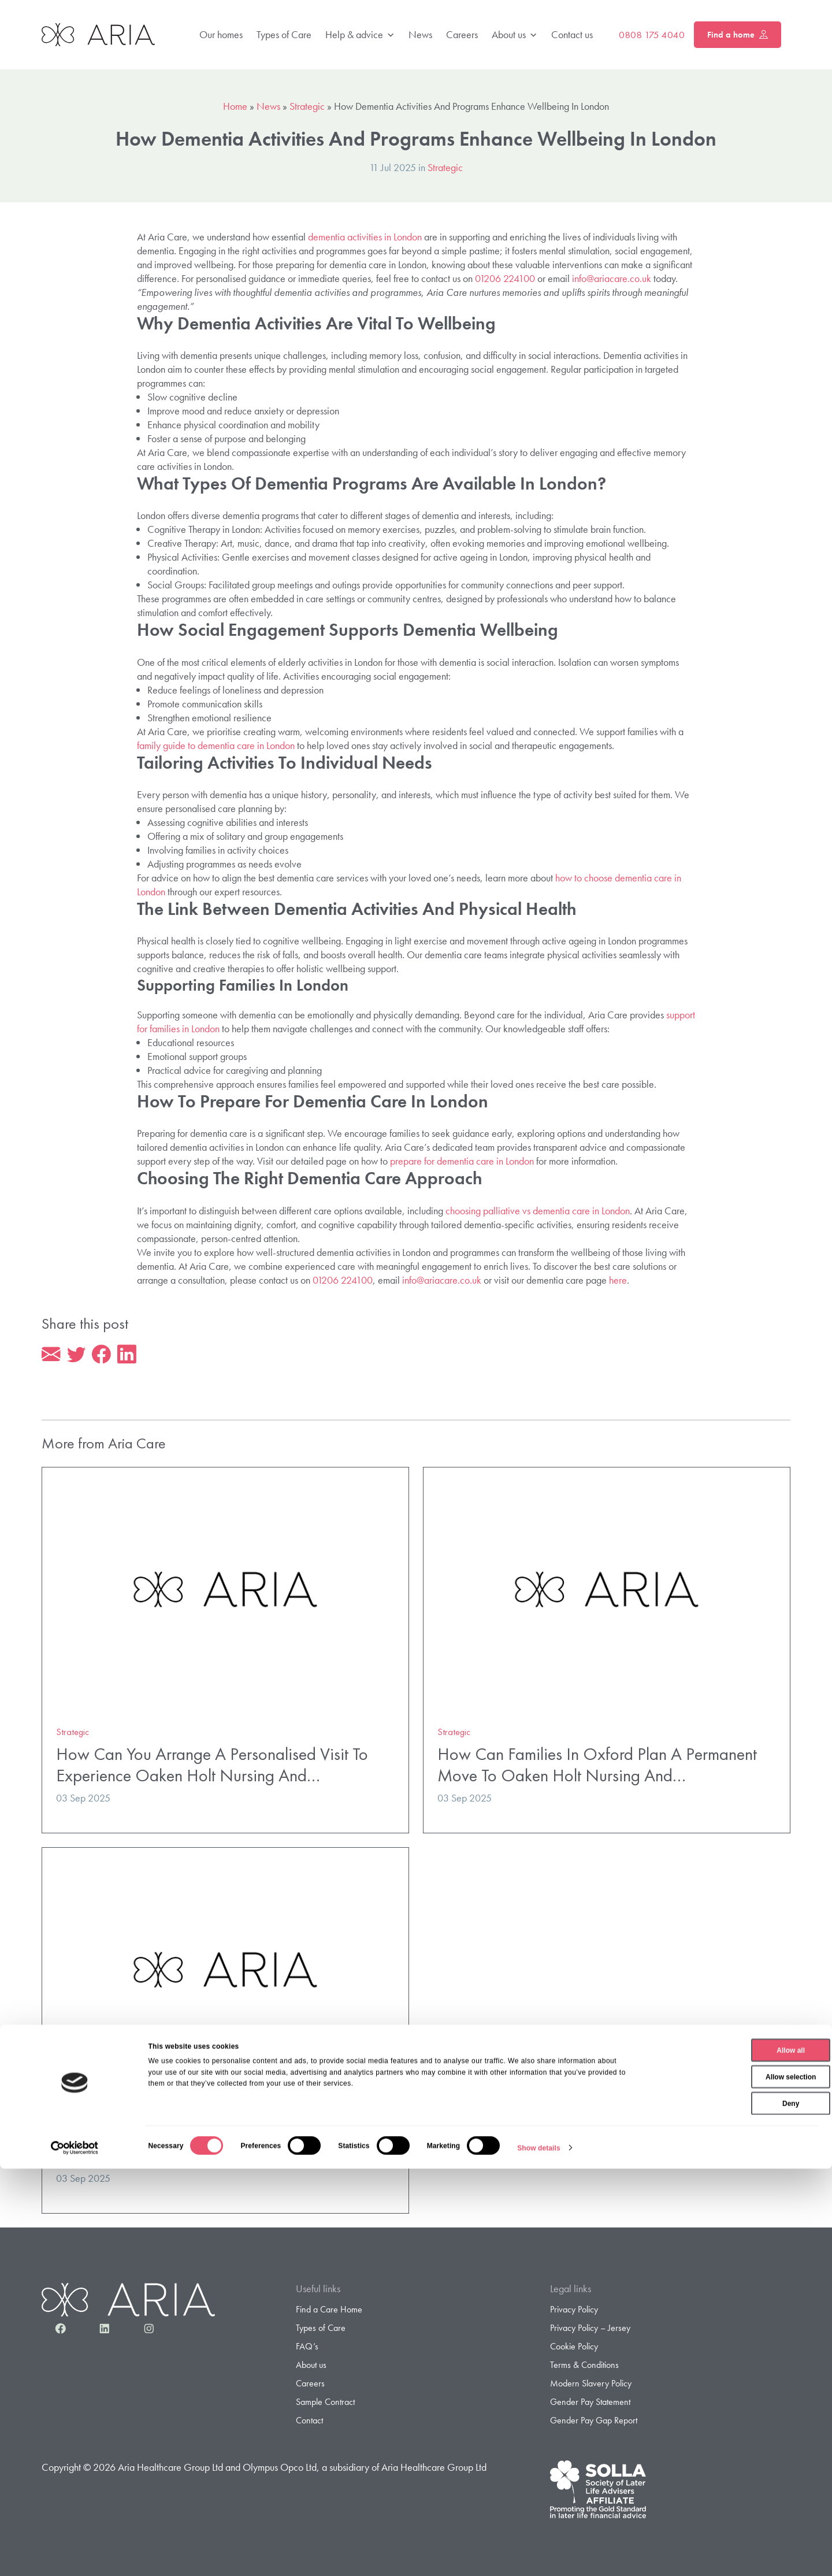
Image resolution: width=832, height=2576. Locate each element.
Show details (538, 2555)
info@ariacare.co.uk (611, 278)
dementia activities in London (365, 236)
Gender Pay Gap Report (593, 2423)
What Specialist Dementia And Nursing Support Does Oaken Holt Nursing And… (219, 2147)
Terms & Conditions (584, 2367)
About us (514, 35)
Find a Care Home (329, 2312)
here (618, 1280)
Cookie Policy (574, 2349)
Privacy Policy (574, 2312)
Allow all (736, 2457)
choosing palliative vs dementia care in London (537, 1210)
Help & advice (360, 35)
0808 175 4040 (652, 34)
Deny (735, 2511)
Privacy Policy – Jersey (590, 2330)
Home (235, 106)
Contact (309, 2423)
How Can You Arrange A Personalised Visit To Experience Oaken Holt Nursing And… (212, 1767)
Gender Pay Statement (590, 2404)
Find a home (737, 34)
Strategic (307, 106)
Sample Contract (325, 2404)
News (420, 34)
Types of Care (284, 34)
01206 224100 (505, 278)
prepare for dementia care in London (462, 1160)
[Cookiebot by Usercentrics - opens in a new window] (74, 2555)
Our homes (221, 34)
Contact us (572, 34)
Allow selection (735, 2484)
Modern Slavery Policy (591, 2385)
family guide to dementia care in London (216, 745)
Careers (462, 34)
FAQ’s (307, 2349)
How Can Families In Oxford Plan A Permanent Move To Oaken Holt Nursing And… (597, 1767)
